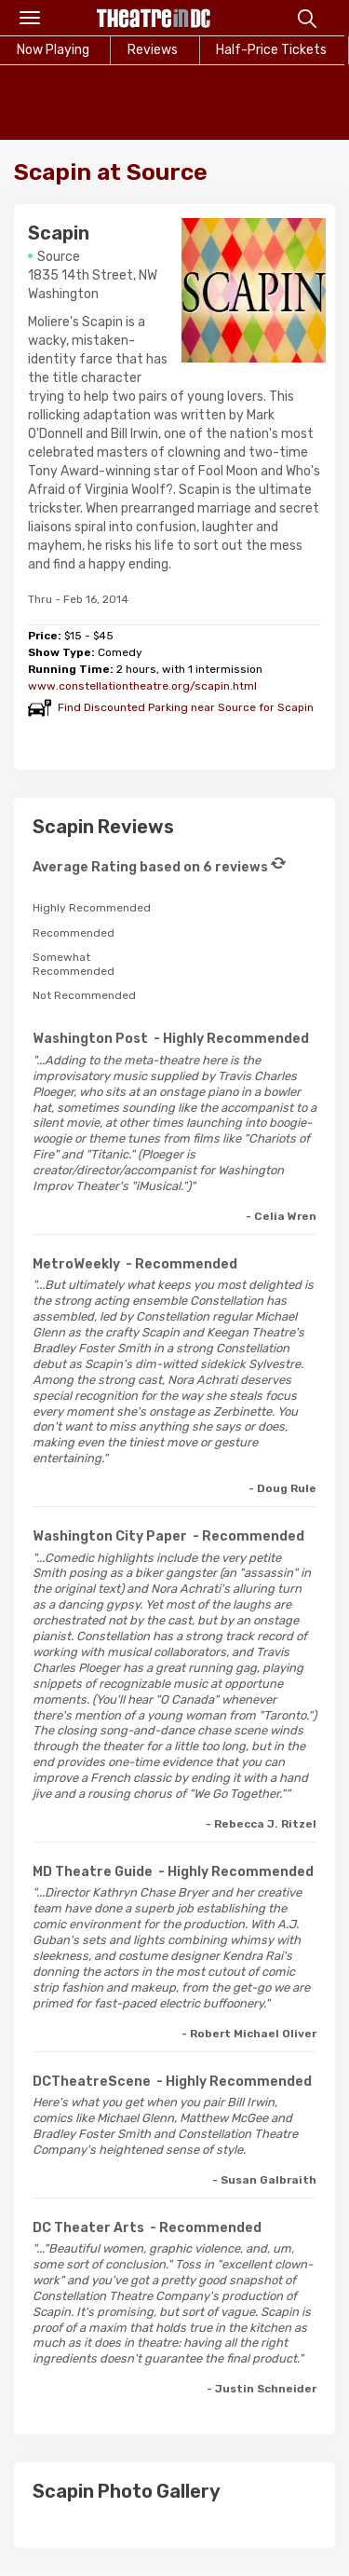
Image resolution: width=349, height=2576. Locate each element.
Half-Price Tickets (271, 50)
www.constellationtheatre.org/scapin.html (142, 685)
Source (58, 257)
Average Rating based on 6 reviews (150, 867)
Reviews (153, 50)
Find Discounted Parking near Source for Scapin (186, 707)
